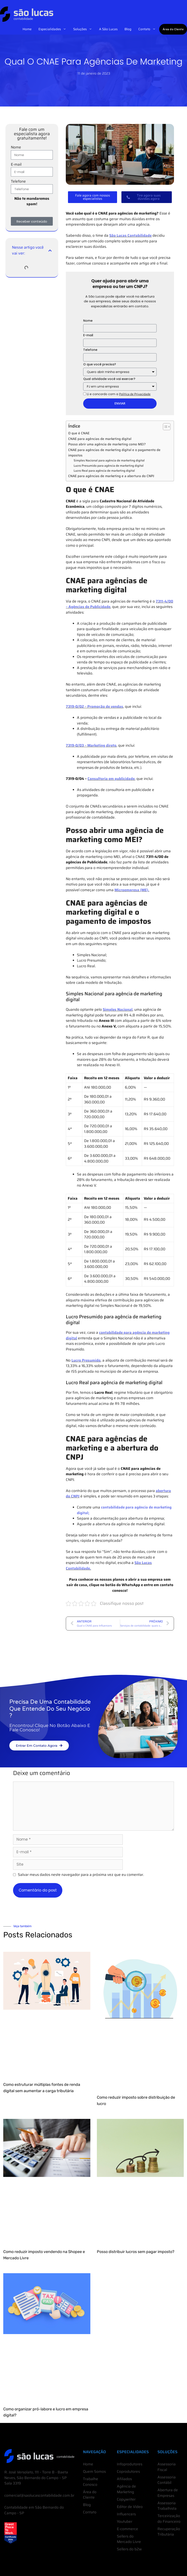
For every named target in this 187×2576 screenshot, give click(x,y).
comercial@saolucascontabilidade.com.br (39, 2495)
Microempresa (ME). (131, 890)
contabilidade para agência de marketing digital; (124, 1510)
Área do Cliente (173, 29)
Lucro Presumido (86, 1360)
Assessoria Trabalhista (167, 2505)
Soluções (84, 29)
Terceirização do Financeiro (168, 2518)
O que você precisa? (99, 364)
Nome (16, 147)
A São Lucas (108, 29)
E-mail (16, 164)
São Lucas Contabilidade (130, 235)
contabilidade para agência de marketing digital (118, 1335)
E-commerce (127, 2529)
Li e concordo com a (119, 394)
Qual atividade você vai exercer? (109, 379)
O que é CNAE (78, 433)
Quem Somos (94, 2471)
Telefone (18, 181)
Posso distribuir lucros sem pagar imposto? (135, 2251)
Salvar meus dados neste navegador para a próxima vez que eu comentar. (81, 1874)
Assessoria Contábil (166, 2480)
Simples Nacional (117, 1009)
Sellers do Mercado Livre (129, 2539)
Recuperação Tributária (168, 2531)
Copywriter (126, 2499)
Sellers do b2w (129, 2549)
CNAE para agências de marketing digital (99, 438)
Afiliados (124, 2479)
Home (27, 29)
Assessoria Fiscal (166, 2467)
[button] (50, 250)
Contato (148, 29)
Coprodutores (128, 2471)
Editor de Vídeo (130, 2506)
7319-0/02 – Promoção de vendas (94, 706)
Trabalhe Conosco (90, 2481)
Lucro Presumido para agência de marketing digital (109, 465)
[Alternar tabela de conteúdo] (164, 426)
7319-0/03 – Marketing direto (91, 745)
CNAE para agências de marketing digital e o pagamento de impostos (114, 452)
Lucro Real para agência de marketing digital (104, 470)
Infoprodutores (129, 2464)
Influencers (126, 2514)
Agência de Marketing (126, 2489)
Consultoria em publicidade (111, 778)
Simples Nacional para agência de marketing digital (109, 460)
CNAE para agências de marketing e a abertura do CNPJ (111, 476)
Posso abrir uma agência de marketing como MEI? (107, 444)
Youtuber (124, 2521)
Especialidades (54, 29)
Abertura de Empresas (167, 2492)
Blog (127, 29)
